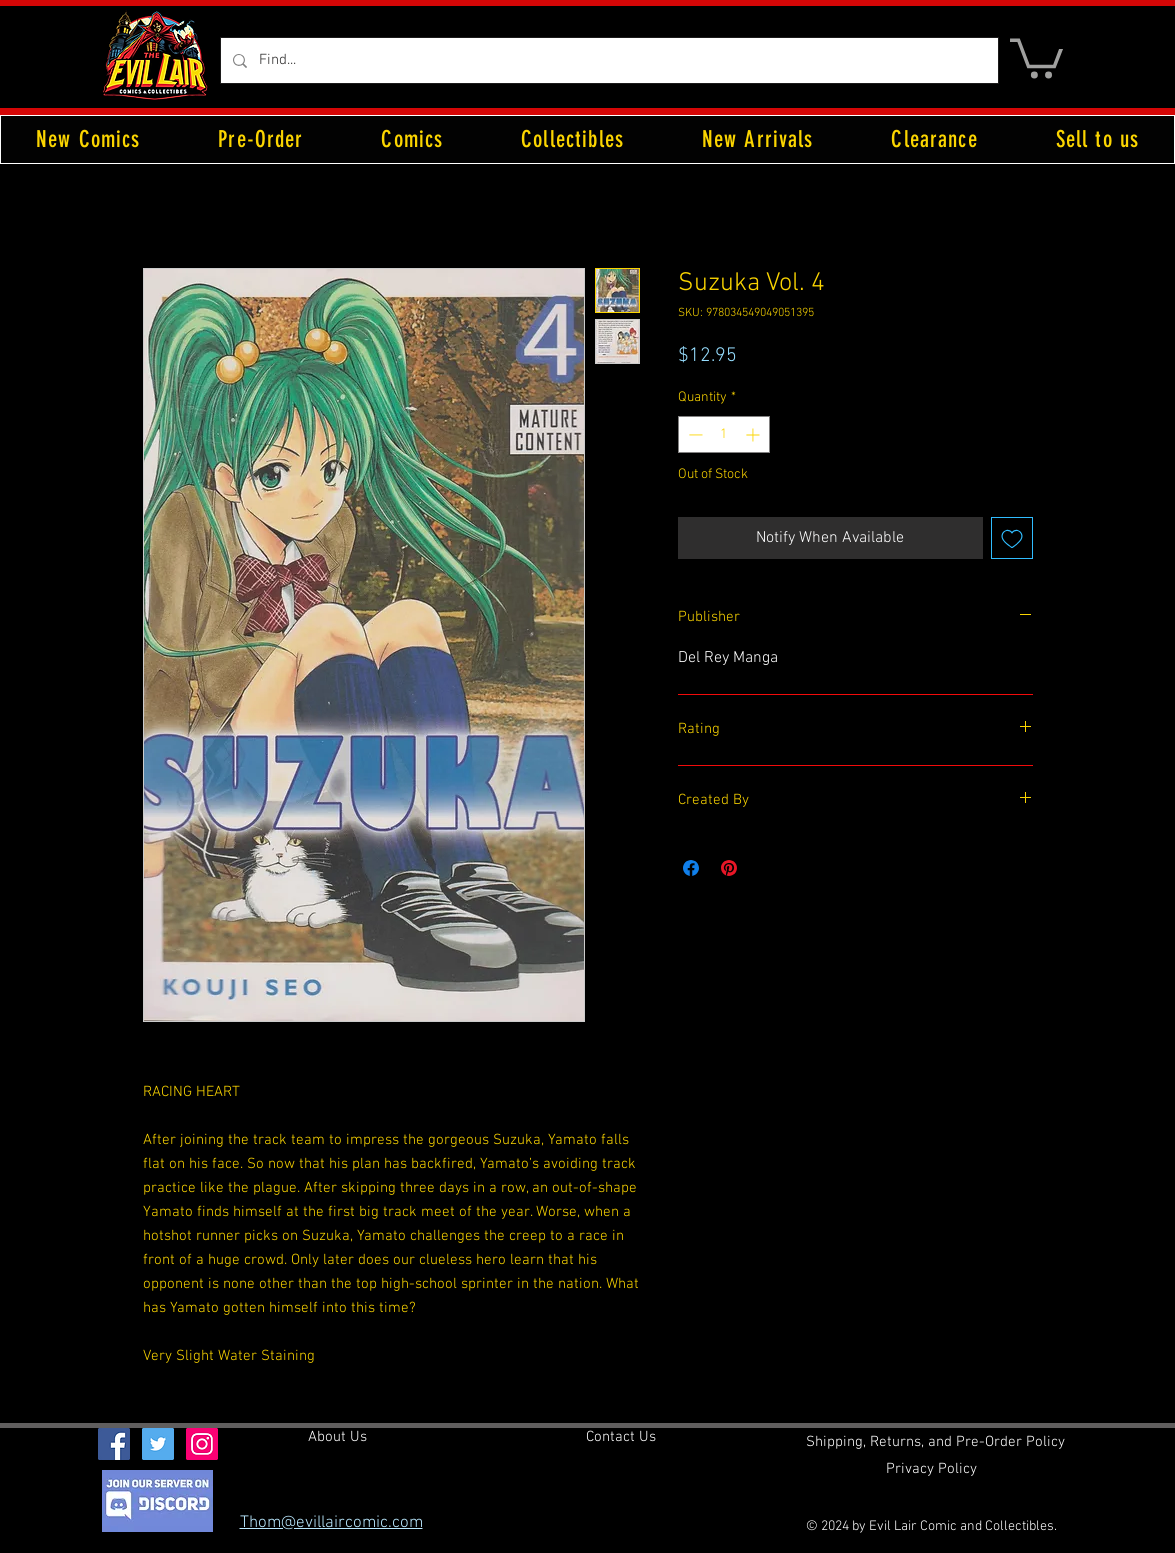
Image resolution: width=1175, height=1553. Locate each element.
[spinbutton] (724, 434)
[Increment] (754, 434)
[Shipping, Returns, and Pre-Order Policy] (935, 1443)
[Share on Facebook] (691, 868)
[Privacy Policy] (931, 1470)
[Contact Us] (621, 1438)
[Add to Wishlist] (1012, 538)
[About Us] (337, 1438)
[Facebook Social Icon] (114, 1444)
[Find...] (607, 60)
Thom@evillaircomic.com (331, 1523)
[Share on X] (767, 868)
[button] (1036, 56)
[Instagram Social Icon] (202, 1444)
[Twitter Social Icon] (158, 1444)
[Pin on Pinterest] (729, 868)
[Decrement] (693, 434)
